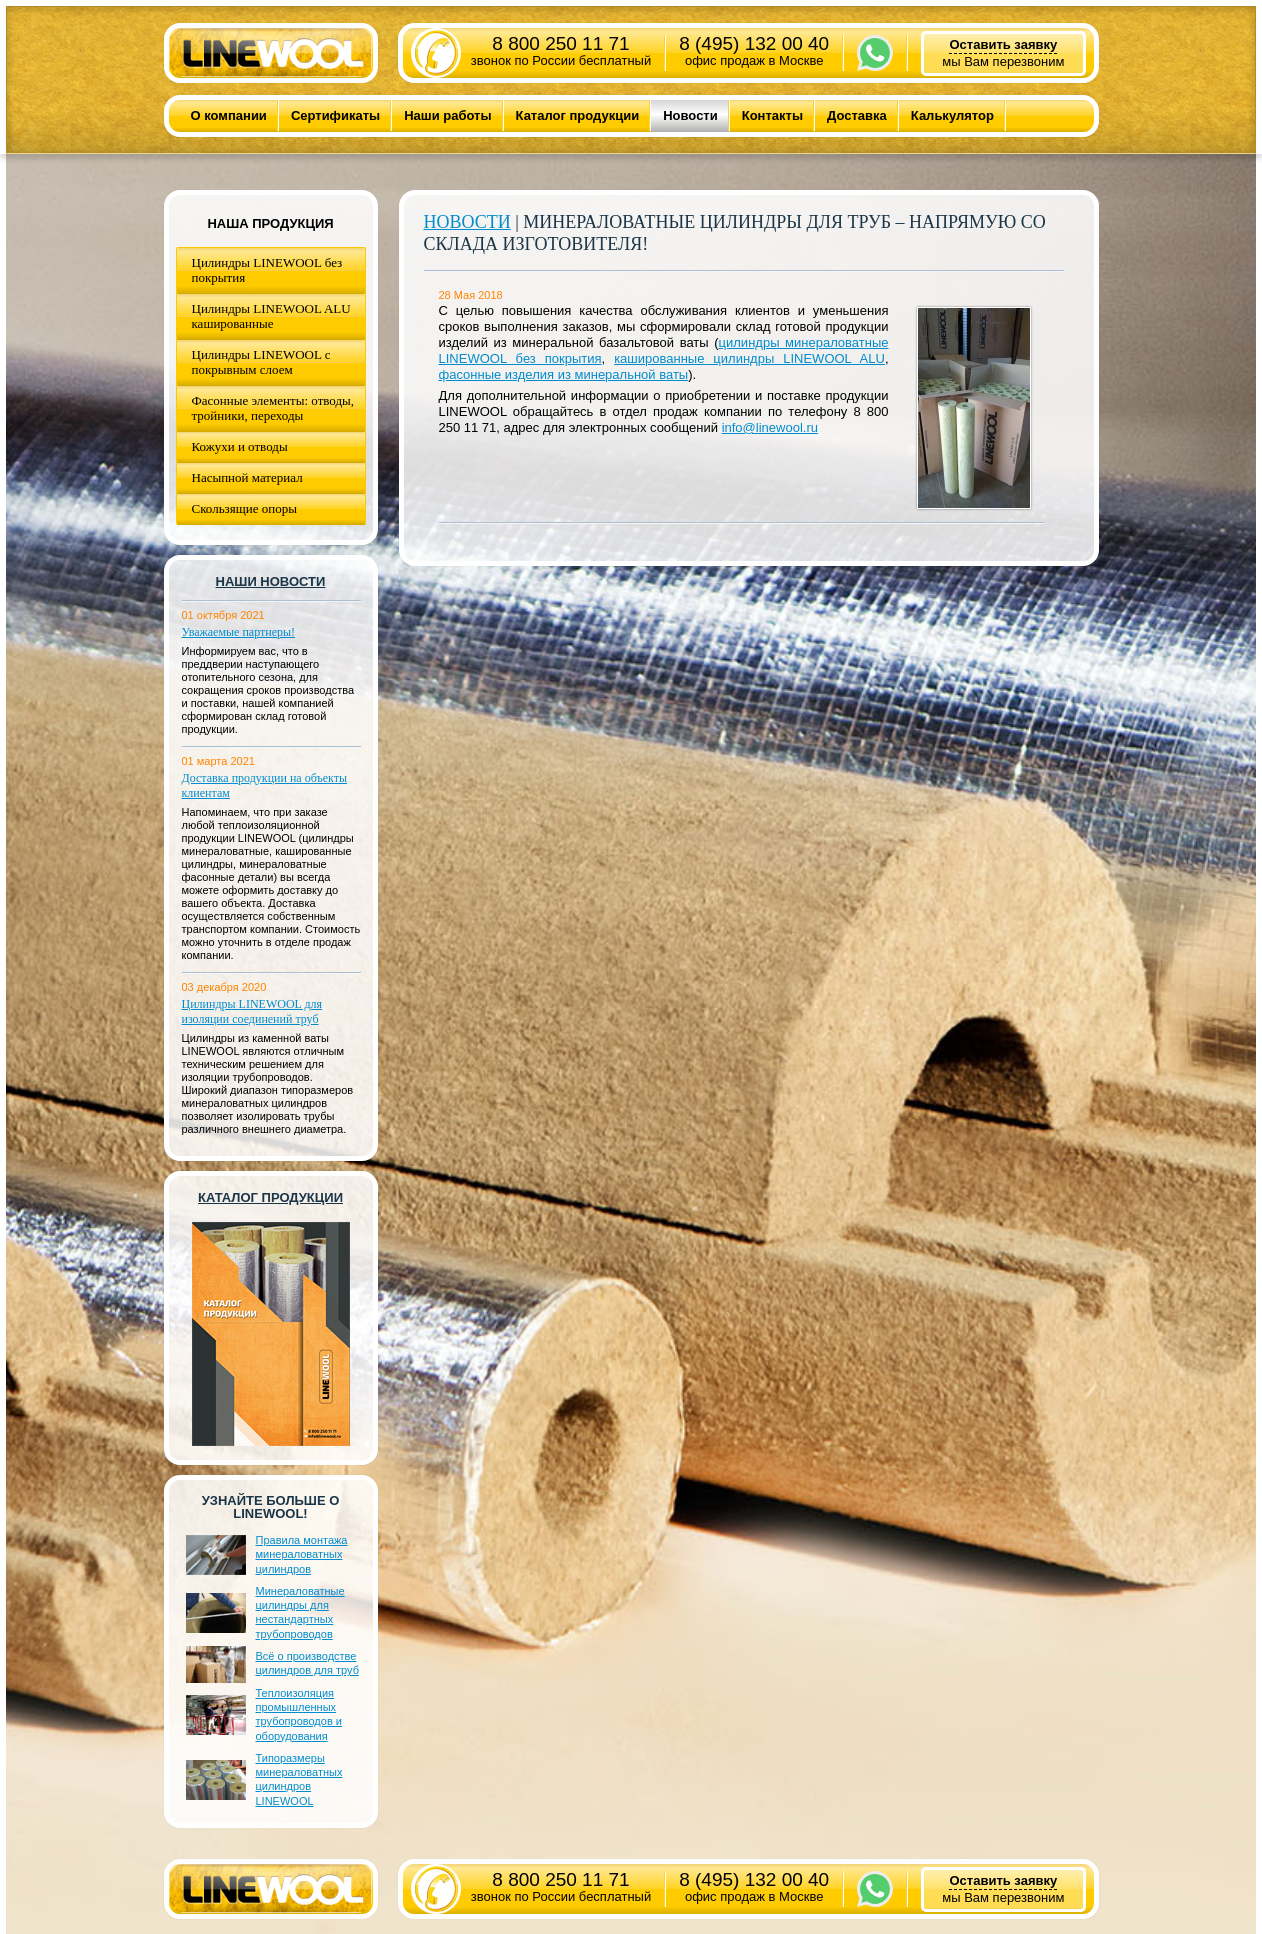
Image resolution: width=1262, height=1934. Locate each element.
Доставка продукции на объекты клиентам (265, 785)
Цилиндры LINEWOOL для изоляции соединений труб (252, 1011)
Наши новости (271, 581)
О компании (229, 115)
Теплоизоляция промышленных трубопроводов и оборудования (299, 1714)
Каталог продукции (578, 115)
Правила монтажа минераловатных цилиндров (302, 1554)
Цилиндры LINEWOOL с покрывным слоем (261, 362)
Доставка (857, 115)
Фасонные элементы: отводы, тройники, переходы (273, 408)
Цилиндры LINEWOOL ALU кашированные (271, 316)
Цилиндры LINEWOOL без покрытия (267, 270)
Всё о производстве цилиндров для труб (307, 1663)
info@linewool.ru (770, 427)
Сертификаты (335, 115)
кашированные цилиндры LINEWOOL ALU (749, 358)
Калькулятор (952, 115)
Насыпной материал (247, 477)
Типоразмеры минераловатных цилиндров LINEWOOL (299, 1779)
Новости (690, 115)
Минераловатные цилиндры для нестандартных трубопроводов (300, 1612)
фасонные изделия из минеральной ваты (564, 374)
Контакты (772, 115)
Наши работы (447, 115)
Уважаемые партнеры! (239, 632)
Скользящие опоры (244, 508)
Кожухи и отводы (240, 446)
